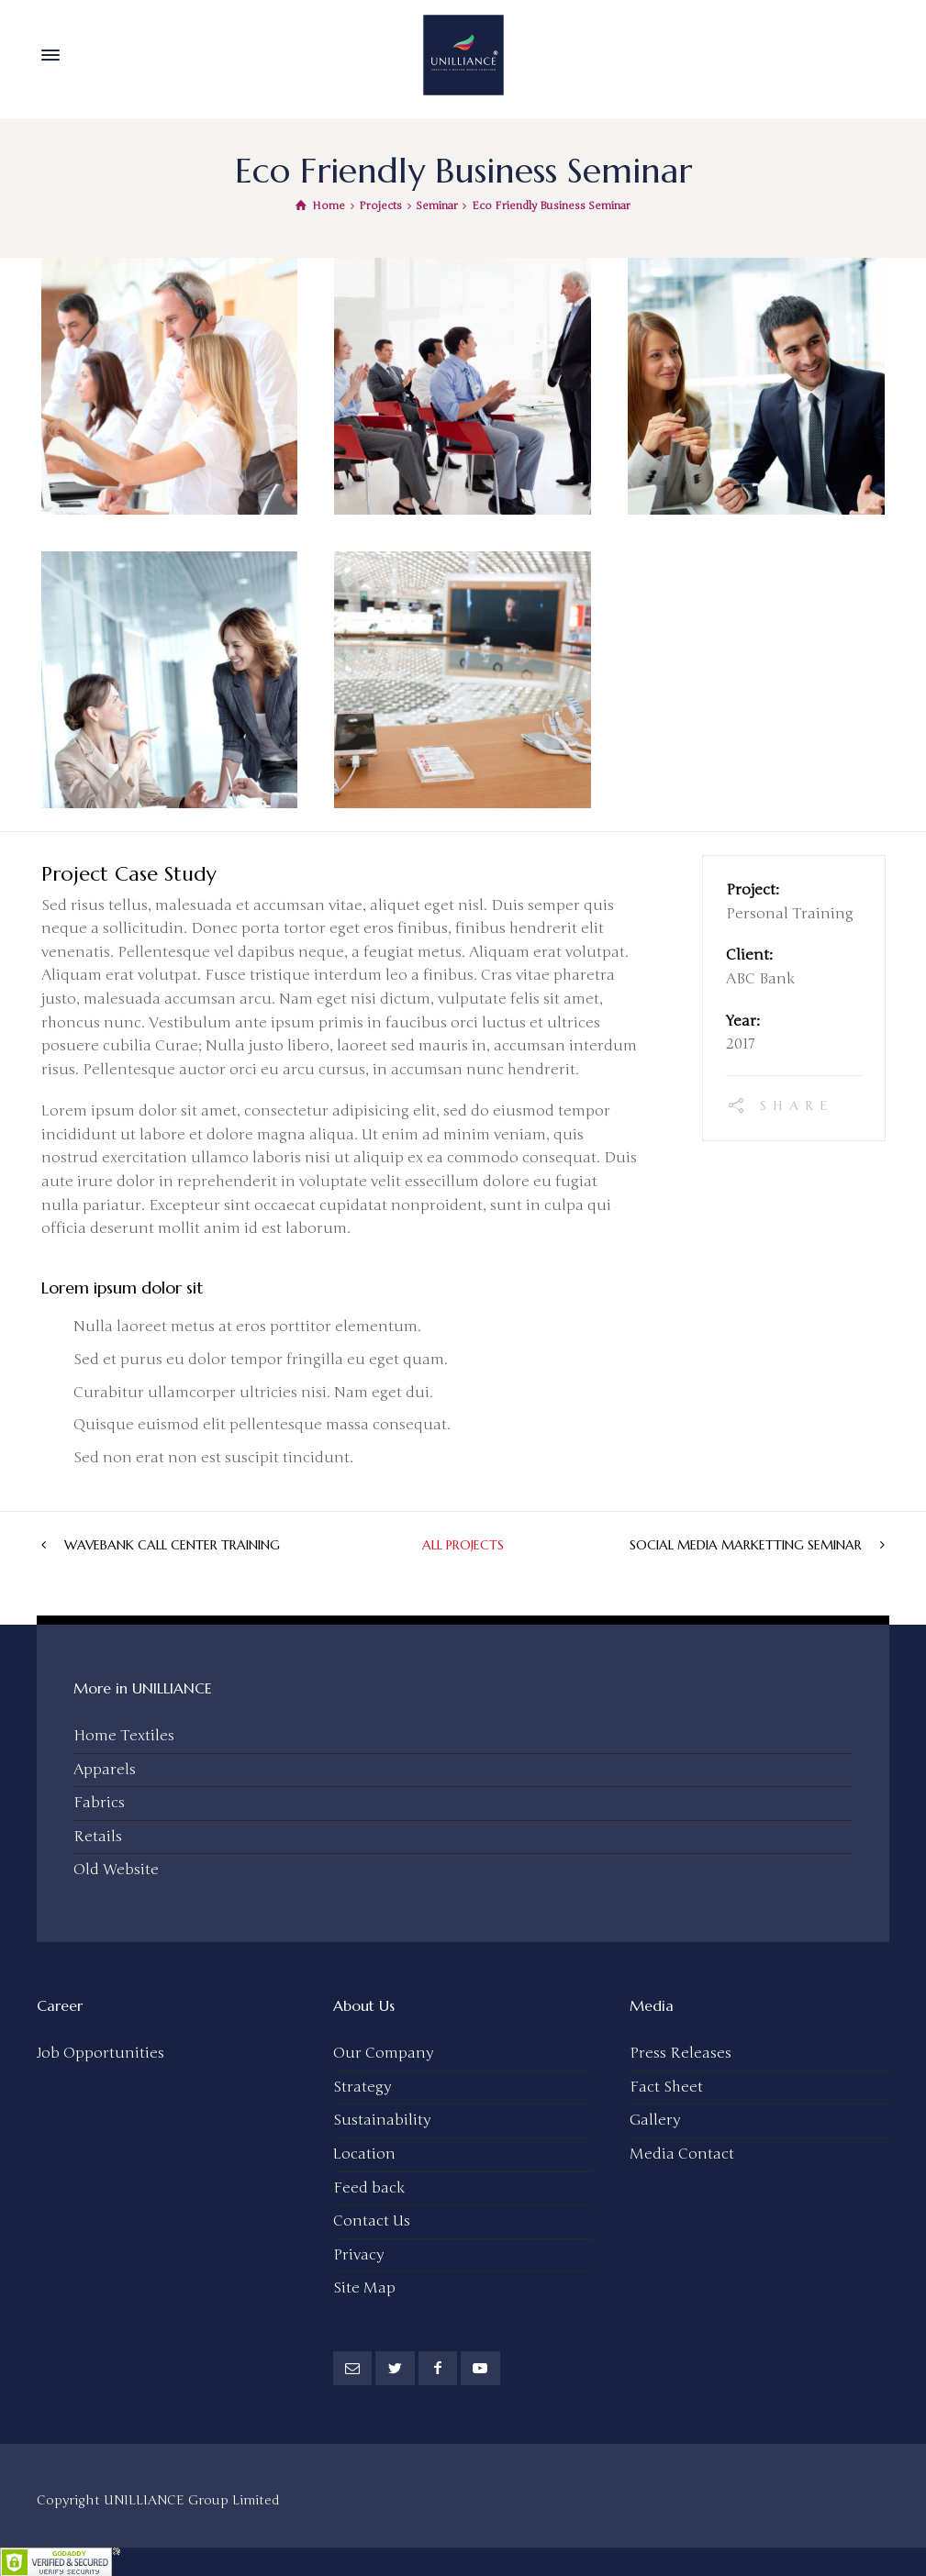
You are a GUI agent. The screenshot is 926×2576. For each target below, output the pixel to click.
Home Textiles (123, 1734)
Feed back (369, 2186)
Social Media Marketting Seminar (746, 1543)
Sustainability (381, 2118)
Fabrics (99, 1801)
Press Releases (680, 2051)
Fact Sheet (666, 2085)
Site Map (364, 2286)
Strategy (362, 2085)
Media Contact (682, 2152)
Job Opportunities (100, 2051)
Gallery (655, 2118)
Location (364, 2152)
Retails (97, 1835)
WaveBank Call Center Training (172, 1543)
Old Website (116, 1868)
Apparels (104, 1768)
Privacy (358, 2253)
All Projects (463, 1543)
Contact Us (371, 2219)
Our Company (383, 2051)
